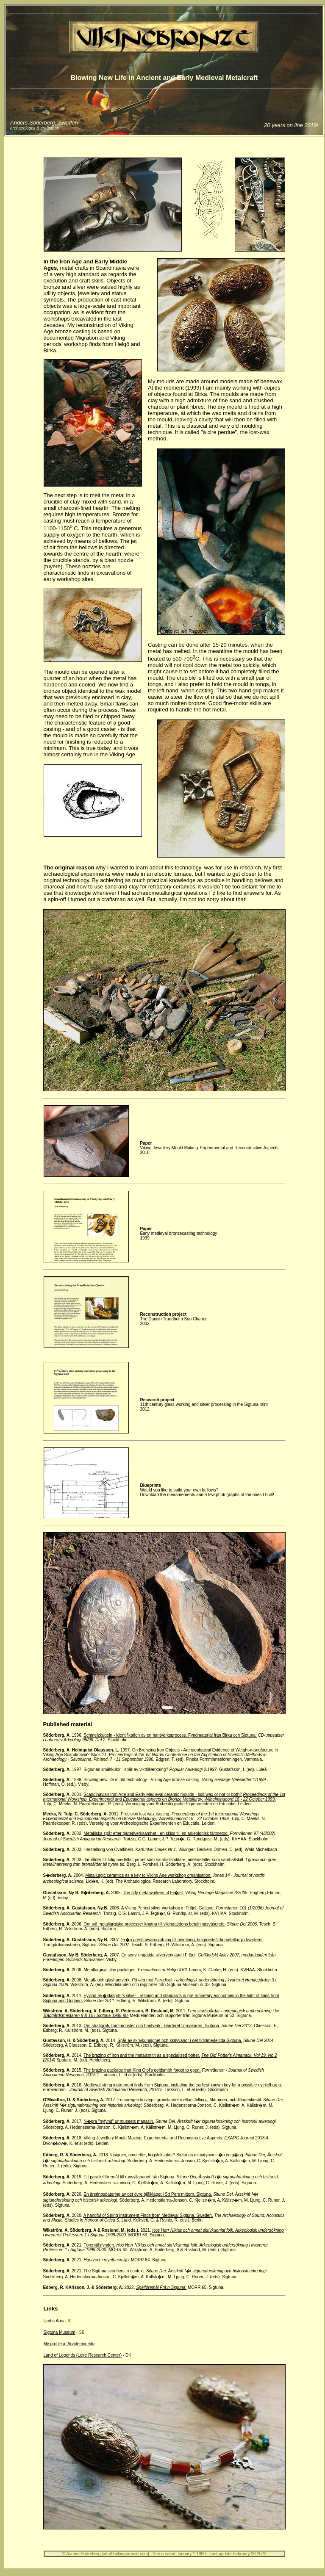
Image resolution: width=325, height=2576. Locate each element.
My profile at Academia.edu (69, 2343)
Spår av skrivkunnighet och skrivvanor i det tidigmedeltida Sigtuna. (179, 2040)
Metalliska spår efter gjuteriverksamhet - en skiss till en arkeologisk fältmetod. (155, 1833)
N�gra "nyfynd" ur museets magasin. (118, 2121)
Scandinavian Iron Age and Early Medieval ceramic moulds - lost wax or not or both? (162, 1794)
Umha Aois (54, 2321)
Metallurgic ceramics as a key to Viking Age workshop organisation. (148, 1875)
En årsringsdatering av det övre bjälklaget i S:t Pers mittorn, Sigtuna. (147, 2194)
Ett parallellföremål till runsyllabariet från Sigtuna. (129, 2177)
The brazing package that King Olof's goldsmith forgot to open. (142, 2070)
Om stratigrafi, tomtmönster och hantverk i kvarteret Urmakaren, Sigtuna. (151, 2025)
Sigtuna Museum (59, 2332)
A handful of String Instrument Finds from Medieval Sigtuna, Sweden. (148, 2215)
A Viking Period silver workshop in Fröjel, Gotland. (168, 1908)
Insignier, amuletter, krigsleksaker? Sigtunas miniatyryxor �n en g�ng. (177, 2155)
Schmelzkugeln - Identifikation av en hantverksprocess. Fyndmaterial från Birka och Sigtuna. (170, 1735)
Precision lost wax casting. (145, 1814)
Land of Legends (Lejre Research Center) (83, 2355)
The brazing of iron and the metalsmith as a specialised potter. (141, 2055)
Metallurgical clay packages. (109, 1969)
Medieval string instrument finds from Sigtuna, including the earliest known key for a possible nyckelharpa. (182, 2085)
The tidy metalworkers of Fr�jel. (153, 1892)
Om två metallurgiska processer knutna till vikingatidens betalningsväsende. (154, 1924)
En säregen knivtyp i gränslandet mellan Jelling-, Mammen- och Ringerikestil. (189, 2099)
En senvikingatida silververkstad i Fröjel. (159, 1955)
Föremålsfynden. (99, 2245)
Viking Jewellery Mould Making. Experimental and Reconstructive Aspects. (153, 2138)
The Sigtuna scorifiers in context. (114, 2271)
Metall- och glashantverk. (107, 1980)
